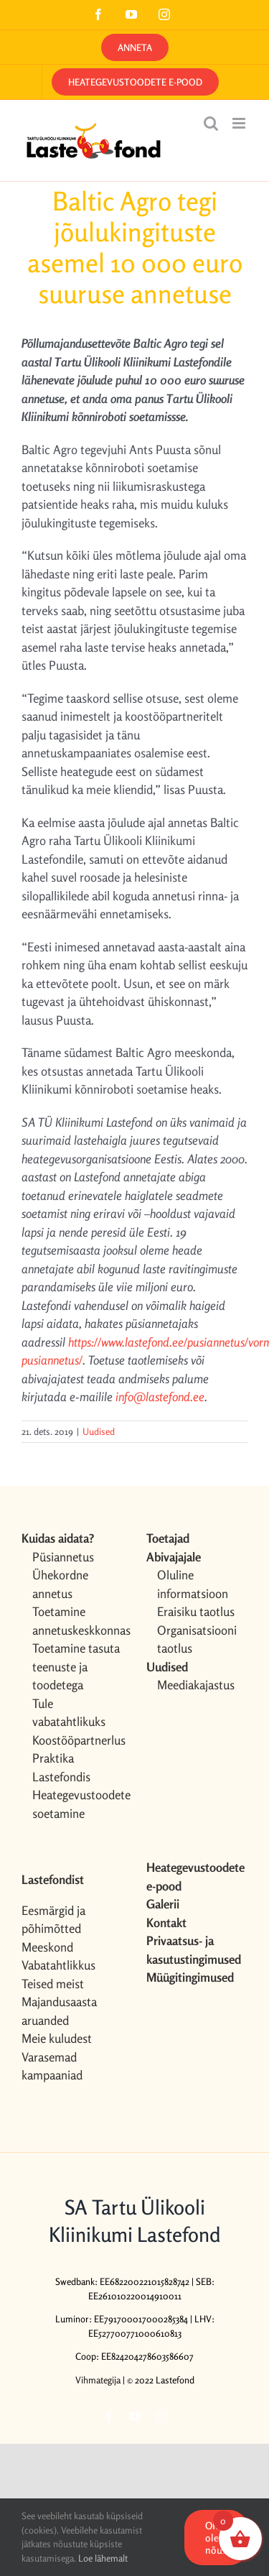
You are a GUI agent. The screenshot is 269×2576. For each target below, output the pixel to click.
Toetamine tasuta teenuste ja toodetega (76, 1666)
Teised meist (53, 1983)
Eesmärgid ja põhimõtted (53, 1919)
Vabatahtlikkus (58, 1964)
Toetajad (167, 1538)
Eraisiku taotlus (196, 1611)
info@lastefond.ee (159, 1396)
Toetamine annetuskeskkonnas (77, 1621)
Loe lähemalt (103, 2558)
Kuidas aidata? (58, 1538)
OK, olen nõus (216, 2537)
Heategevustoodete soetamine (77, 1804)
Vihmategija (98, 2380)
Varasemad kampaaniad (52, 2066)
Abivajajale (173, 1556)
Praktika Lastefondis (61, 1767)
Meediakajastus (196, 1684)
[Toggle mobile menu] (239, 123)
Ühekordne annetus (60, 1584)
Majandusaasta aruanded (59, 2011)
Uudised (98, 1431)
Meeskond (47, 1946)
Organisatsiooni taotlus (197, 1639)
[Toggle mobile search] (211, 123)
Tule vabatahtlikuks (68, 1713)
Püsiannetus (63, 1556)
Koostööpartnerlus (77, 1740)
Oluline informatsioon (192, 1584)
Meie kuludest (57, 2038)
